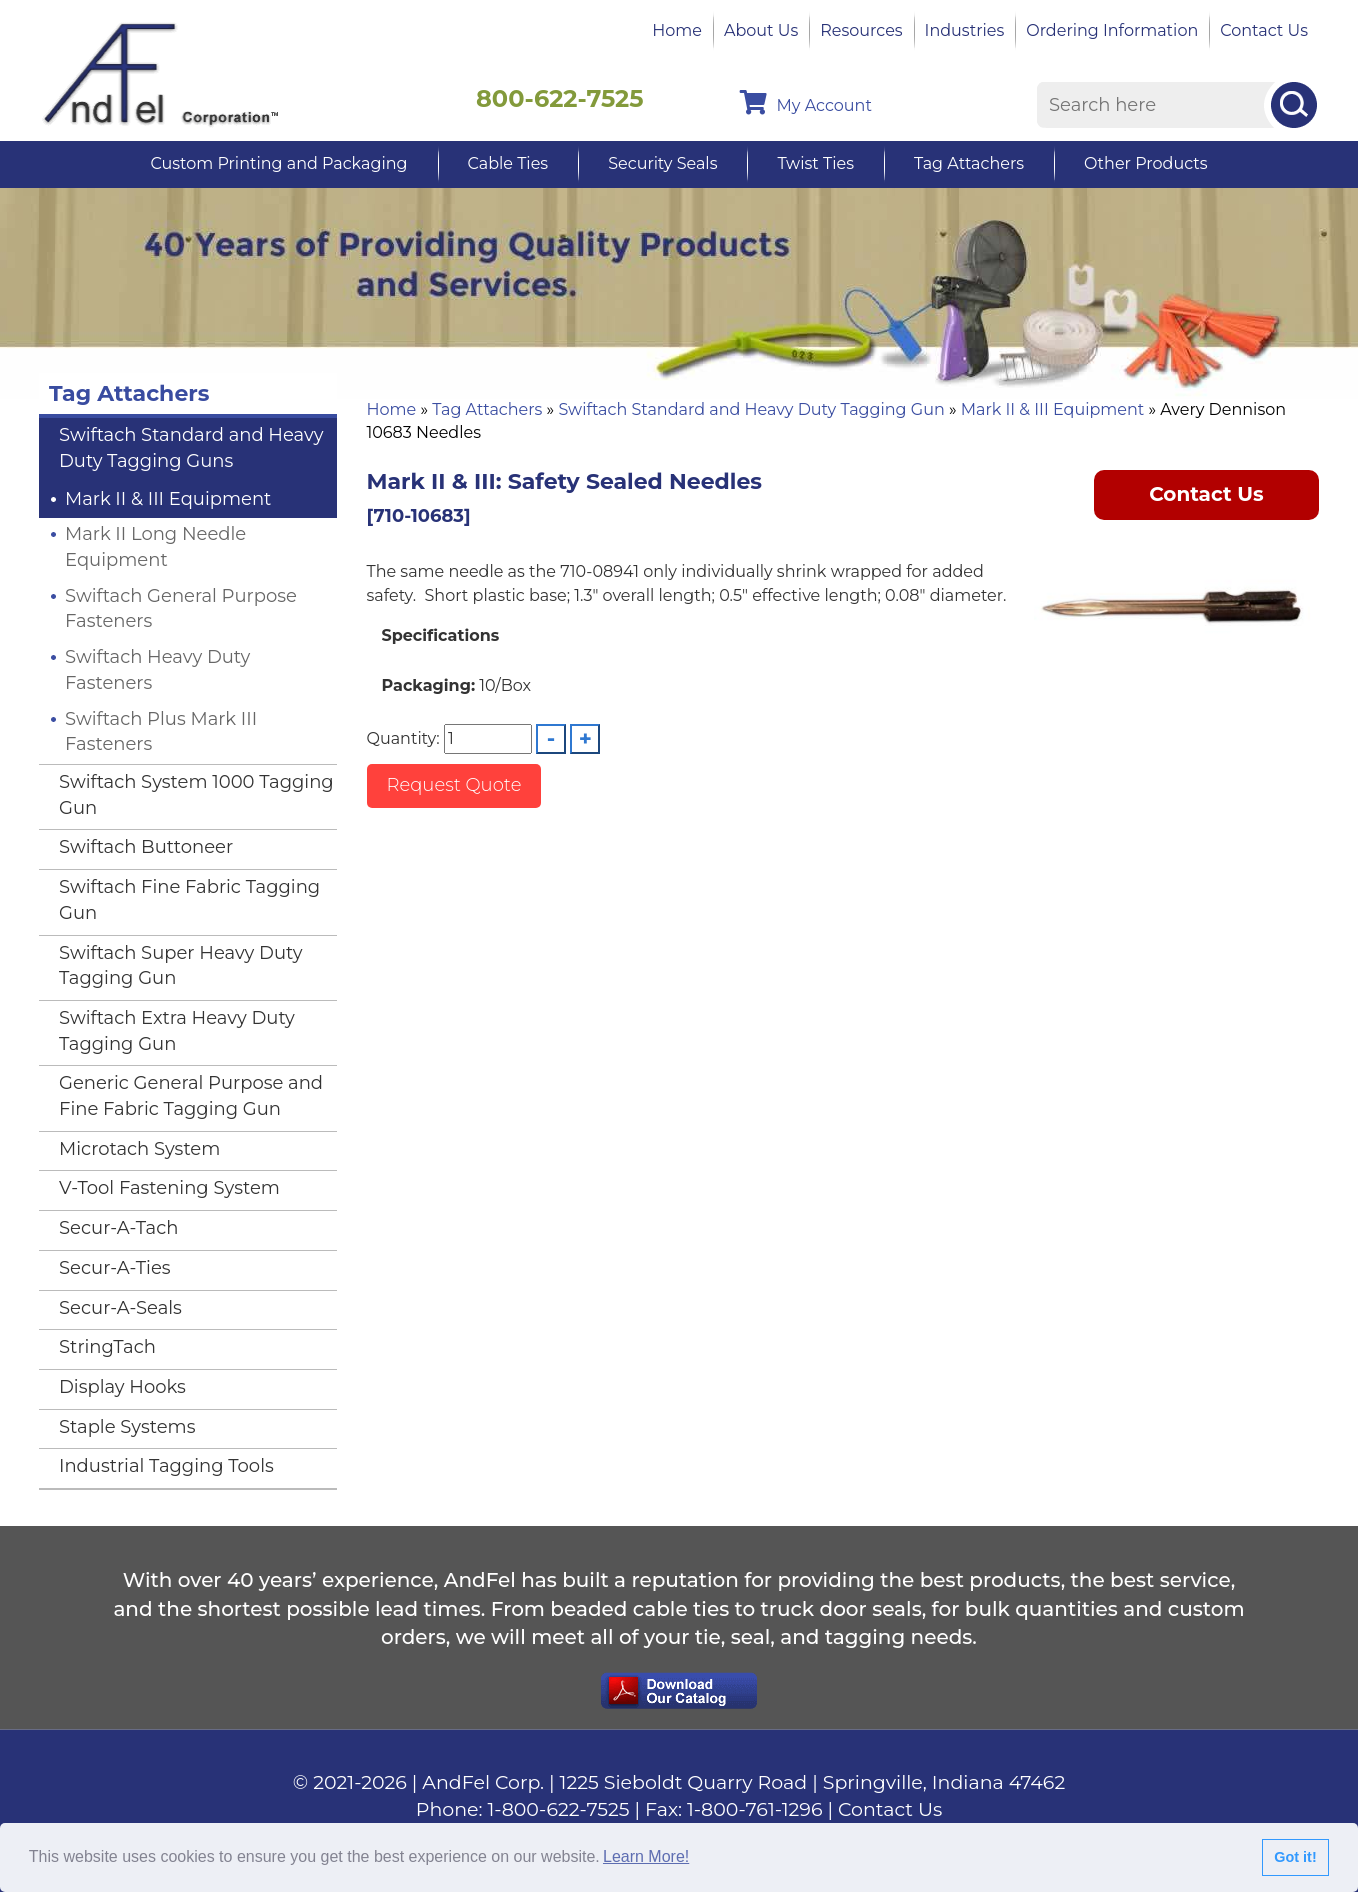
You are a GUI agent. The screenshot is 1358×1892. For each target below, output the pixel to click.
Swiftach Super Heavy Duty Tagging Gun (180, 966)
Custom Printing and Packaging (278, 163)
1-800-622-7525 (559, 1809)
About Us (761, 30)
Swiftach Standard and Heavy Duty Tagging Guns (191, 448)
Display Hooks (122, 1387)
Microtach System (139, 1149)
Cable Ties (508, 163)
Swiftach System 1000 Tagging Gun (196, 795)
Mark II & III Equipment (1053, 409)
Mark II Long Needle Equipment (155, 547)
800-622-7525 (560, 98)
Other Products (1145, 163)
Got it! (1295, 1857)
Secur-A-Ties (115, 1268)
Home (677, 30)
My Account (806, 102)
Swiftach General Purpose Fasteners (181, 609)
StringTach (107, 1347)
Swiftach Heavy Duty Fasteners (157, 670)
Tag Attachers (969, 163)
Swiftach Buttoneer (146, 847)
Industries (965, 30)
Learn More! (646, 1856)
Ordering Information (1112, 30)
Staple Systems (127, 1427)
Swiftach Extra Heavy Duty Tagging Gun (177, 1031)
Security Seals (662, 163)
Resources (861, 30)
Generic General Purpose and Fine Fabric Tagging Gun (191, 1096)
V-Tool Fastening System (169, 1188)
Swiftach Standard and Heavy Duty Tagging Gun (751, 409)
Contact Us (1264, 30)
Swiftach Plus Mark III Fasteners (161, 732)
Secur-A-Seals (120, 1308)
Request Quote (454, 785)
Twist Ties (815, 163)
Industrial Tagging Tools (166, 1466)
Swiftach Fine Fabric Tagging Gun (189, 900)
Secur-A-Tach (118, 1228)
